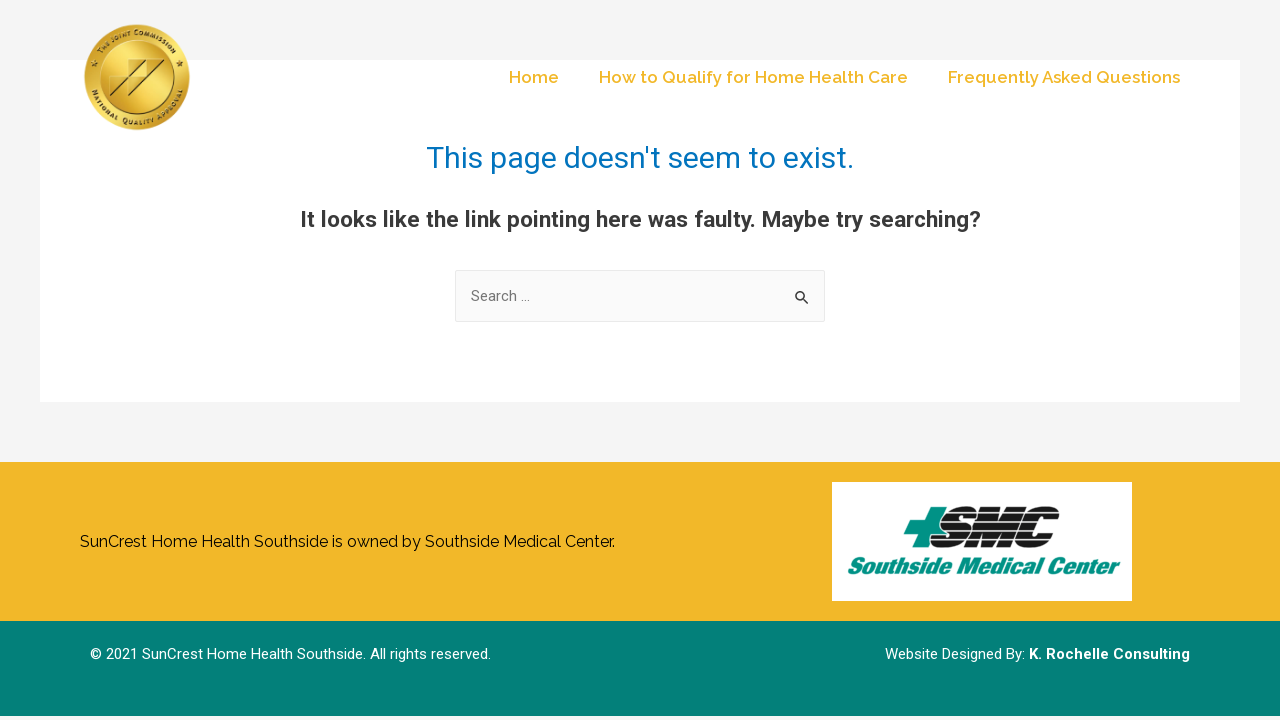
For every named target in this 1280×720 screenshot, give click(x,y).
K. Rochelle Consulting (1109, 654)
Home (534, 77)
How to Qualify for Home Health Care (753, 77)
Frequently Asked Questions (1064, 77)
